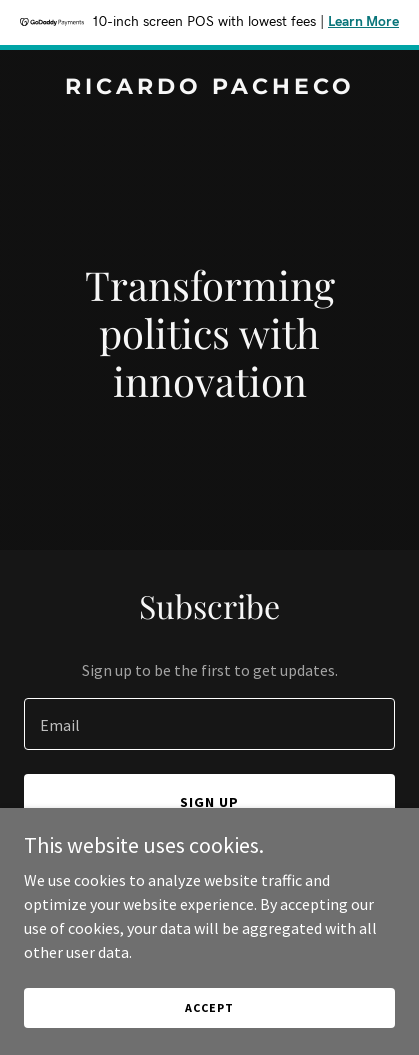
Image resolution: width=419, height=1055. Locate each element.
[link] (209, 88)
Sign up (209, 802)
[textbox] (209, 724)
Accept (209, 1007)
